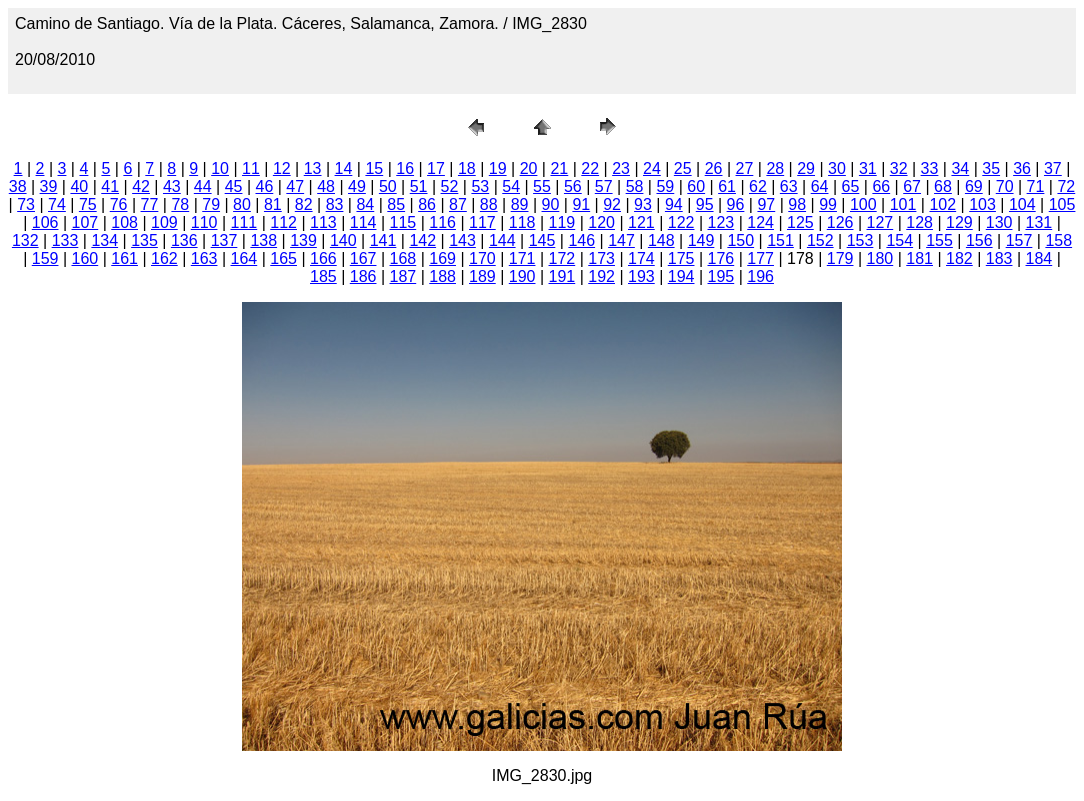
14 (344, 168)
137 (224, 240)
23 (621, 168)
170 (482, 258)
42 (141, 186)
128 (919, 222)
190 (522, 276)
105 (1062, 204)
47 (295, 186)
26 (714, 168)
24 (652, 168)
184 (1039, 258)
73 (26, 204)
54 (511, 186)
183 (999, 258)
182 (959, 258)
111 (244, 222)
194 (681, 276)
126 (840, 222)
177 (760, 258)
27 (745, 168)
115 (403, 222)
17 (436, 168)
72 (1066, 186)
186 (363, 276)
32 (899, 168)
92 (612, 204)
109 (164, 222)
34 (960, 168)
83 (335, 204)
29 (806, 168)
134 (104, 240)
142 (422, 240)
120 (601, 222)
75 (88, 204)
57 (604, 186)
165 (283, 258)
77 (150, 204)
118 (522, 222)
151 (780, 240)
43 (172, 186)
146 (581, 240)
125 (800, 222)
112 (283, 222)
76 (119, 204)
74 (57, 204)
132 (25, 240)
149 (701, 240)
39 (49, 186)
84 (365, 204)
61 (727, 186)
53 (480, 186)
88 (489, 204)
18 (467, 168)
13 (313, 168)
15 (374, 168)
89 (520, 204)
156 (979, 240)
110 (204, 222)
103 (982, 204)
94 (674, 204)
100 (863, 204)
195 (721, 276)
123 (721, 222)
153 (860, 240)
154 (899, 240)
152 (820, 240)
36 (1022, 168)
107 (85, 222)
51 (419, 186)
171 (522, 258)
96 (736, 204)
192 (601, 276)
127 (880, 222)
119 (562, 222)
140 (343, 240)
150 (740, 240)
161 (124, 258)
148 (661, 240)
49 (357, 186)
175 (681, 258)
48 (326, 186)
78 (180, 204)
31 (868, 168)
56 (573, 186)
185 (323, 276)
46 (265, 186)
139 (303, 240)
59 (665, 186)
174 (641, 258)
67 (912, 186)
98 (797, 204)
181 (919, 258)
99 (828, 204)
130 (999, 222)
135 (144, 240)
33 (930, 168)
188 (442, 276)
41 (110, 186)
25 (683, 168)
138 (263, 240)
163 (204, 258)
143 (462, 240)
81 (273, 204)
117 (482, 222)
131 (1039, 222)
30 (837, 168)
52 (450, 186)
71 (1036, 186)
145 (542, 240)
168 (403, 258)
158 (1058, 240)
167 (363, 258)
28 (775, 168)
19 (498, 168)
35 (991, 168)
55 (542, 186)
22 (590, 168)
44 (203, 186)
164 (244, 258)
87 (458, 204)
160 (85, 258)
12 (282, 168)
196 (760, 276)
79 (211, 204)
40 (79, 186)
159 (45, 258)
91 (581, 204)
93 (643, 204)
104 (1022, 204)
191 (562, 276)
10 (220, 168)
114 (363, 222)
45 (234, 186)
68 (943, 186)
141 (383, 240)
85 (396, 204)
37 (1053, 168)
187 (403, 276)
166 (323, 258)
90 (551, 204)
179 (840, 258)
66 (881, 186)
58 (635, 186)
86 (427, 204)
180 (880, 258)
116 (442, 222)
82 (304, 204)
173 (601, 258)
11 (251, 168)
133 (65, 240)
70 (1005, 186)
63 (789, 186)
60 (696, 186)
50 (388, 186)
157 (1019, 240)
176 (721, 258)
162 (164, 258)
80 (242, 204)
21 (559, 168)
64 (820, 186)
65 (851, 186)
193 (641, 276)
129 (959, 222)
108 (124, 222)
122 (681, 222)
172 (562, 258)
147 (621, 240)
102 (942, 204)
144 (502, 240)
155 (939, 240)
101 (903, 204)
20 (529, 168)
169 (442, 258)
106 (45, 222)
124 (760, 222)
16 (405, 168)
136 (184, 240)
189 (482, 276)
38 (18, 186)
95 (705, 204)
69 (974, 186)
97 (766, 204)
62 (758, 186)
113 (323, 222)
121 (641, 222)
